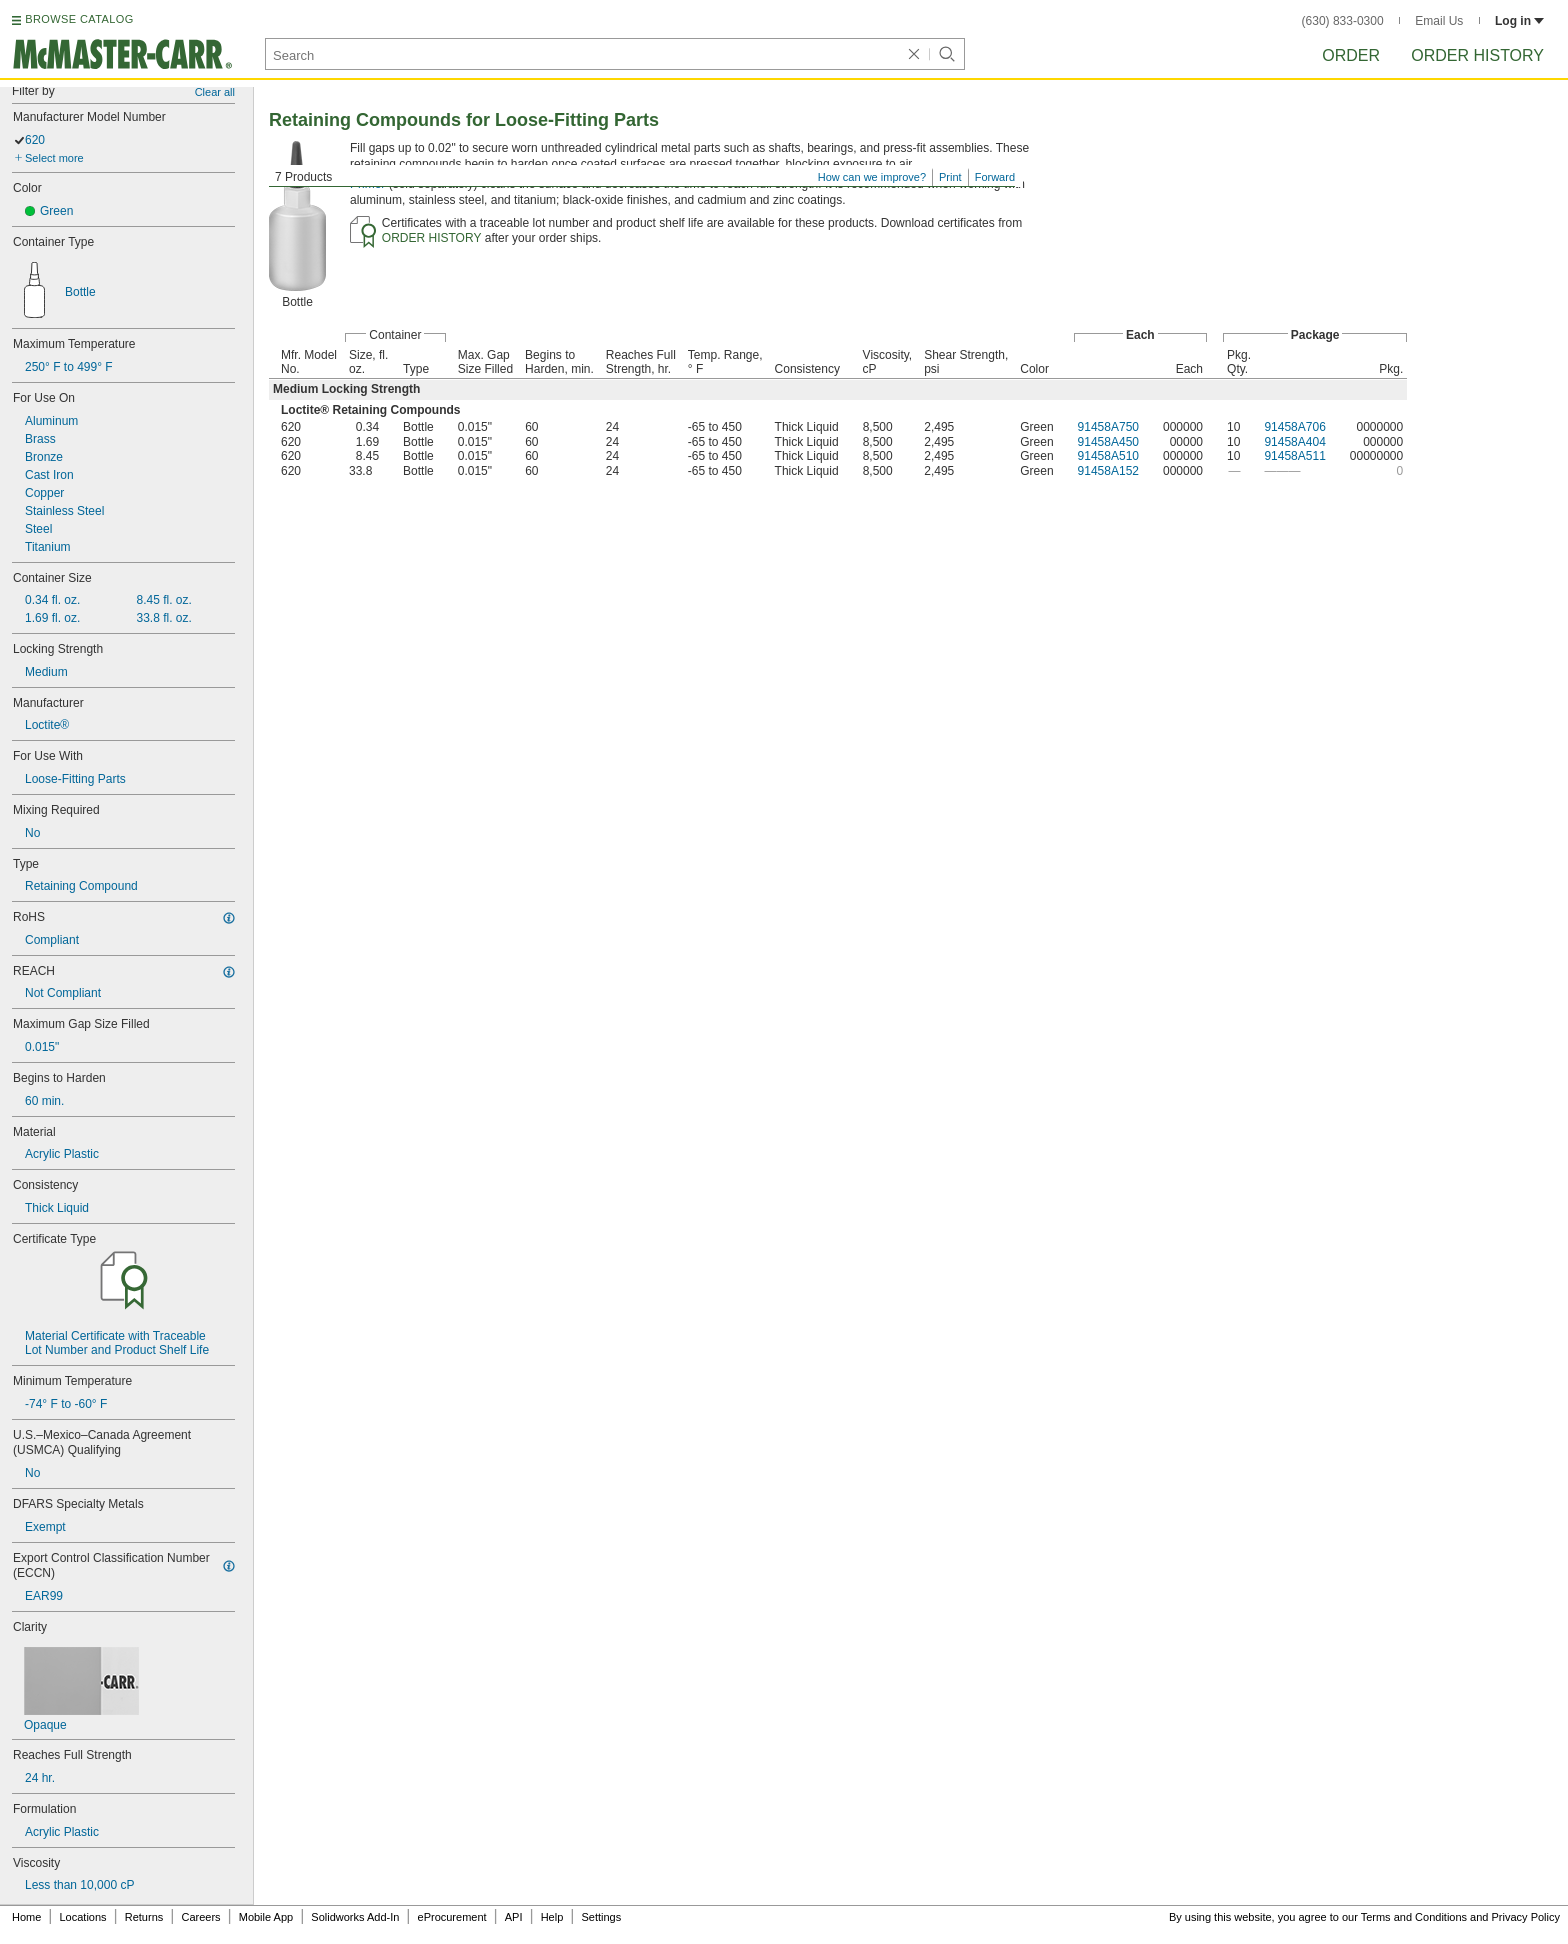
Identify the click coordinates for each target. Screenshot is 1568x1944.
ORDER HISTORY (432, 238)
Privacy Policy (1526, 1917)
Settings (601, 1917)
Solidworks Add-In (355, 1917)
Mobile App (266, 1917)
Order (1351, 55)
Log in (1519, 21)
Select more (54, 158)
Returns (144, 1917)
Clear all (215, 92)
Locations (83, 1917)
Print (950, 177)
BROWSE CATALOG (79, 19)
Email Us (1439, 21)
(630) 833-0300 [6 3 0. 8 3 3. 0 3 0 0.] (1343, 21)
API (514, 1917)
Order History (1477, 55)
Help (552, 1917)
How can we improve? (872, 177)
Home (26, 1917)
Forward (995, 177)
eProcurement (452, 1917)
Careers (200, 1917)
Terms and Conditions (1414, 1917)
